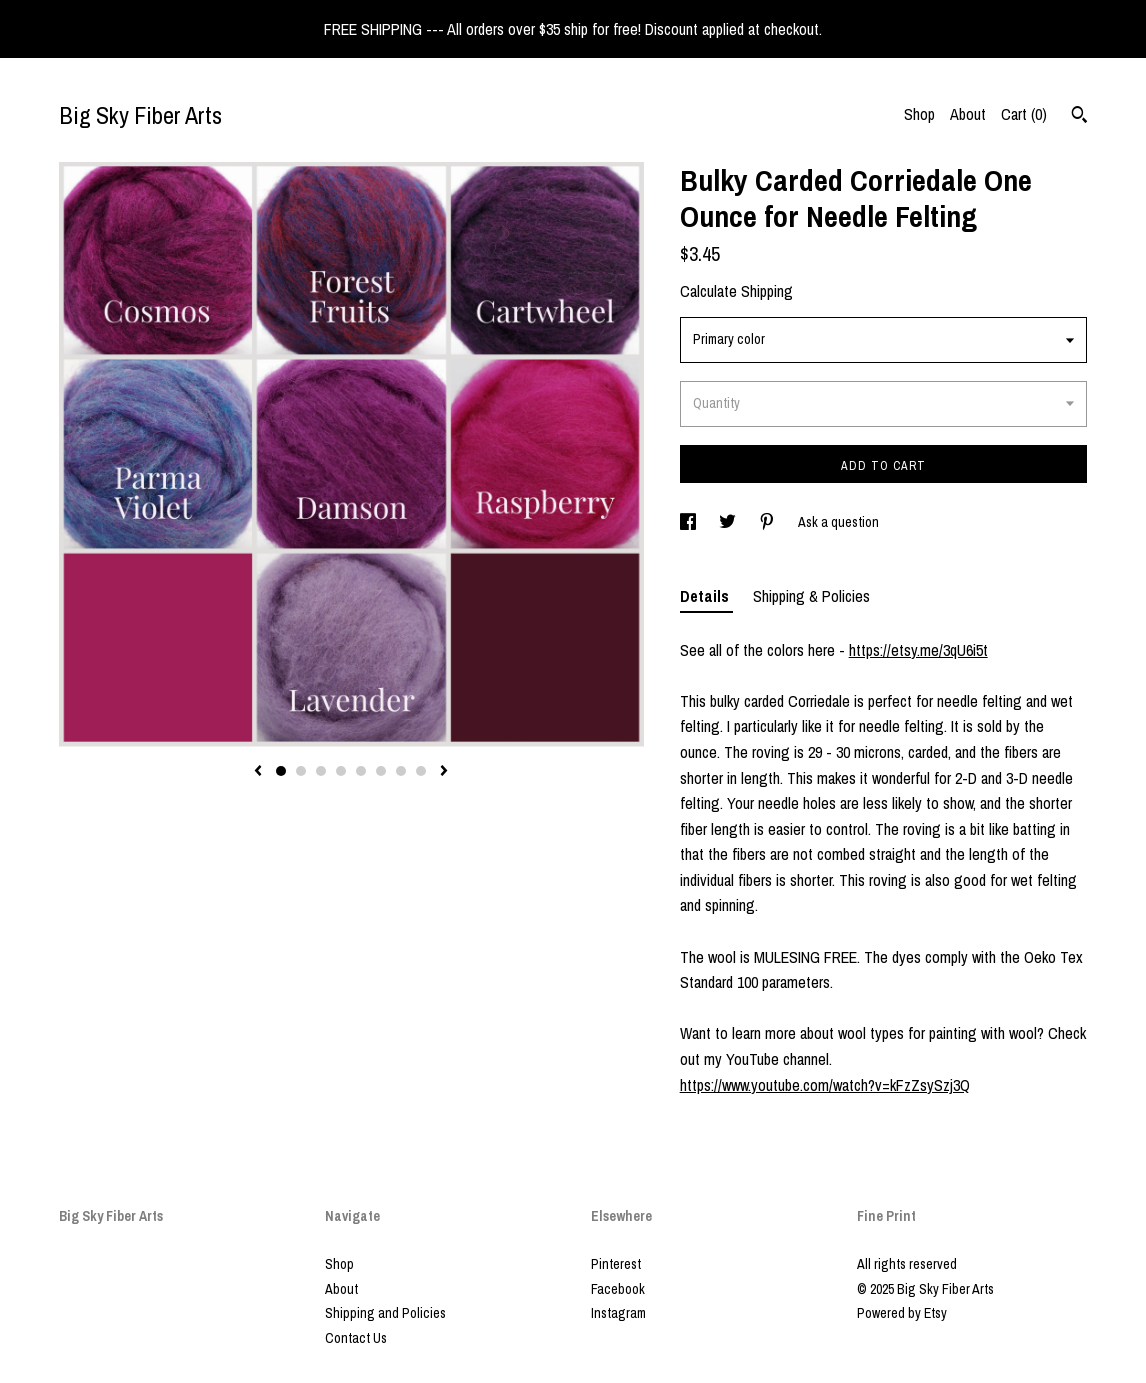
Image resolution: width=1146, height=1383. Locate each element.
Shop (919, 114)
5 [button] (361, 771)
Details (706, 596)
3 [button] (321, 771)
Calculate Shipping (736, 291)
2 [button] (301, 771)
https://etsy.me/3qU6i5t (918, 650)
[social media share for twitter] (729, 522)
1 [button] (281, 771)
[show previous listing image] (258, 772)
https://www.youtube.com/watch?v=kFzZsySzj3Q (825, 1085)
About (968, 114)
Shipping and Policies (385, 1313)
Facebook (618, 1289)
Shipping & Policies (811, 596)
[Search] (1079, 117)
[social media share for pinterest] (768, 522)
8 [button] (421, 771)
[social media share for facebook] (689, 522)
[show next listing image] (444, 772)
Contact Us (356, 1338)
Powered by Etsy (902, 1313)
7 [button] (401, 771)
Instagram (618, 1313)
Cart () (1024, 114)
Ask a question (838, 522)
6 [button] (381, 771)
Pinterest (616, 1264)
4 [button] (341, 771)
